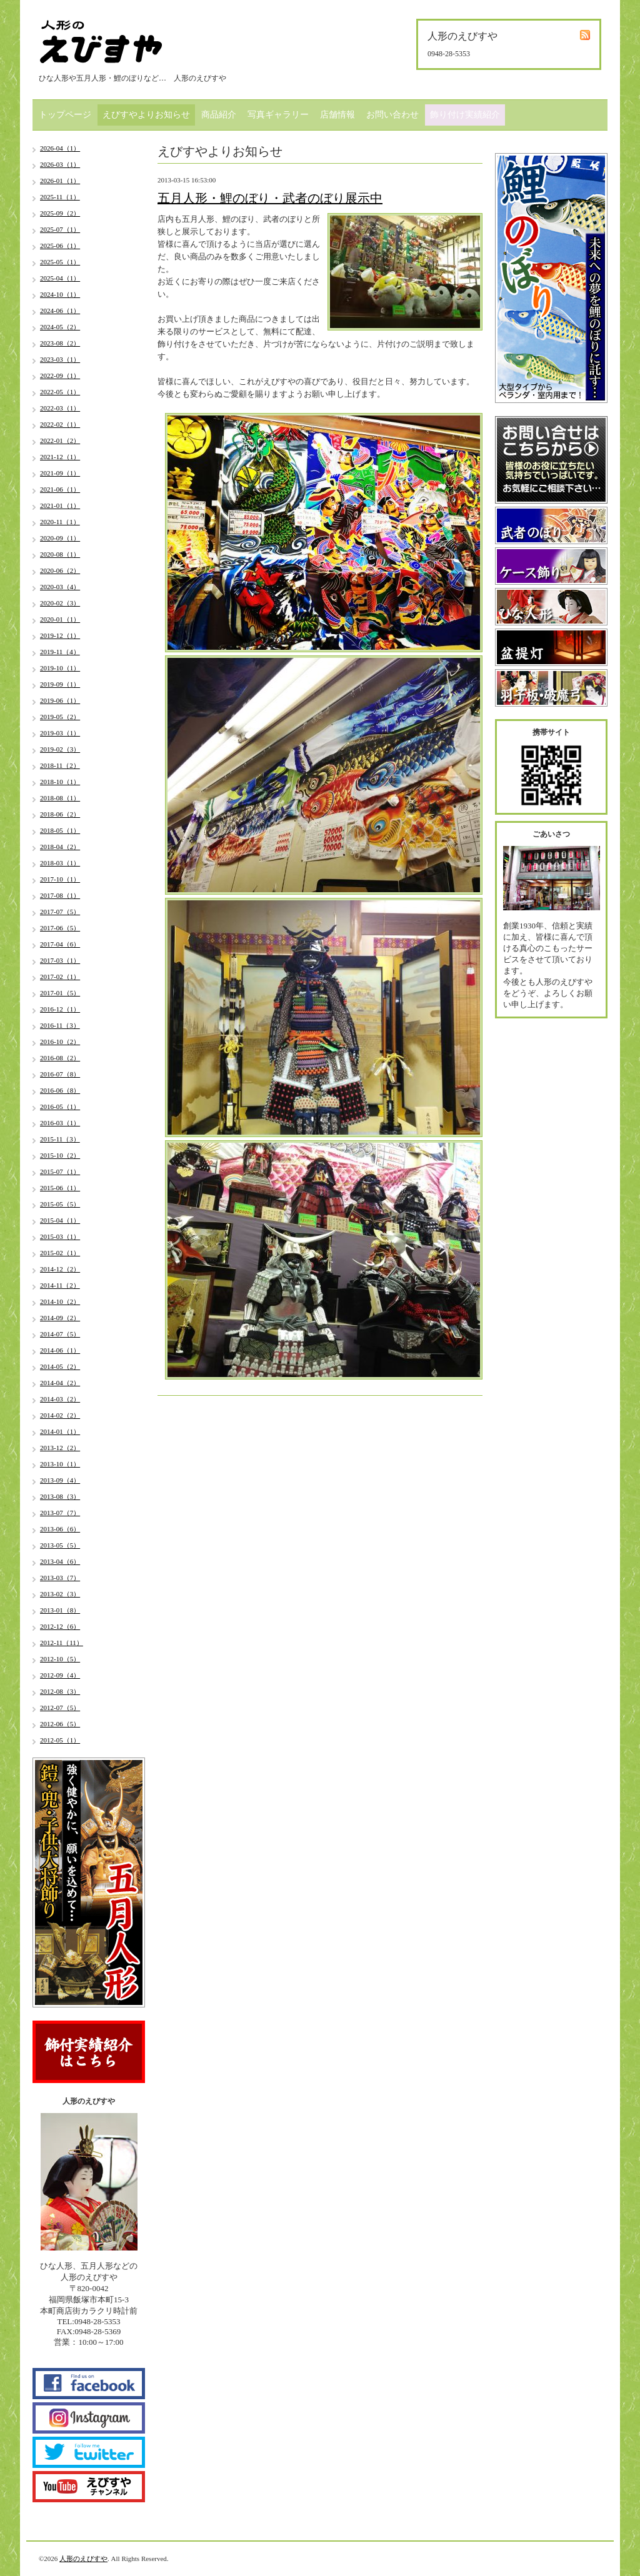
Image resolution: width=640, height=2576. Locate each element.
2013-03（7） (60, 1577)
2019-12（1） (60, 635)
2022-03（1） (60, 408)
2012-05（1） (60, 1740)
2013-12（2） (60, 1447)
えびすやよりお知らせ (146, 114)
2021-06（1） (60, 489)
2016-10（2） (60, 1041)
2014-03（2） (60, 1399)
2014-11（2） (60, 1285)
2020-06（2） (60, 570)
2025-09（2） (60, 213)
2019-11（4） (60, 651)
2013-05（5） (60, 1545)
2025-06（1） (60, 245)
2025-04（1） (60, 278)
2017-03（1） (60, 960)
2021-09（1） (60, 473)
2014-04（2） (60, 1382)
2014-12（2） (60, 1269)
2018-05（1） (60, 830)
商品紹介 (218, 114)
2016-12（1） (60, 1009)
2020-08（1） (60, 554)
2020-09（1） (60, 538)
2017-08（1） (60, 895)
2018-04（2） (60, 846)
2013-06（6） (60, 1529)
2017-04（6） (60, 944)
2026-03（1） (60, 164)
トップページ (65, 114)
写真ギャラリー (278, 114)
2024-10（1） (60, 294)
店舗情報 (337, 114)
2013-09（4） (60, 1480)
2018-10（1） (60, 781)
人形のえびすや (83, 2558)
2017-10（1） (60, 879)
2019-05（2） (60, 716)
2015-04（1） (60, 1220)
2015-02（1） (60, 1252)
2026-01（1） (60, 180)
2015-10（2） (60, 1155)
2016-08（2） (60, 1058)
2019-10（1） (60, 668)
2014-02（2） (60, 1415)
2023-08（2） (60, 343)
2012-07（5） (60, 1707)
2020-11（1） (60, 521)
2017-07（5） (60, 911)
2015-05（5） (60, 1204)
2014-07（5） (60, 1334)
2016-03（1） (60, 1122)
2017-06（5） (60, 928)
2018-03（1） (60, 863)
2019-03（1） (60, 733)
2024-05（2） (60, 327)
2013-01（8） (60, 1610)
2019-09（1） (60, 684)
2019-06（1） (60, 700)
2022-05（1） (60, 391)
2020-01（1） (60, 619)
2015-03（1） (60, 1236)
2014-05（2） (60, 1366)
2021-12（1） (60, 456)
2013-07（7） (60, 1512)
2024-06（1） (60, 310)
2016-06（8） (60, 1090)
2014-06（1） (60, 1350)
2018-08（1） (60, 798)
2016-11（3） (60, 1025)
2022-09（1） (60, 375)
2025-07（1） (60, 229)
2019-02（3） (60, 749)
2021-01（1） (60, 505)
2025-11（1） (60, 197)
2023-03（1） (60, 359)
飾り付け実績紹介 (465, 114)
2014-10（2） (60, 1301)
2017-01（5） (60, 993)
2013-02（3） (60, 1594)
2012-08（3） (60, 1691)
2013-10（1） (60, 1464)
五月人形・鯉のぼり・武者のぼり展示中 (270, 198)
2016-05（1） (60, 1106)
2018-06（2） (60, 814)
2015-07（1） (60, 1171)
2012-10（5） (60, 1659)
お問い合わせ (392, 114)
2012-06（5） (60, 1724)
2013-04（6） (60, 1561)
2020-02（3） (60, 603)
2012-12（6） (60, 1626)
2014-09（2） (60, 1317)
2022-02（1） (60, 424)
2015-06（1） (60, 1187)
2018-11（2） (60, 765)
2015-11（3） (60, 1139)
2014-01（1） (60, 1431)
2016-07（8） (60, 1074)
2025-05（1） (60, 262)
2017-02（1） (60, 976)
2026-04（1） (60, 148)
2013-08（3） (60, 1496)
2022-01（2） (60, 440)
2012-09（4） (60, 1675)
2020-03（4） (60, 586)
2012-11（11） (61, 1642)
